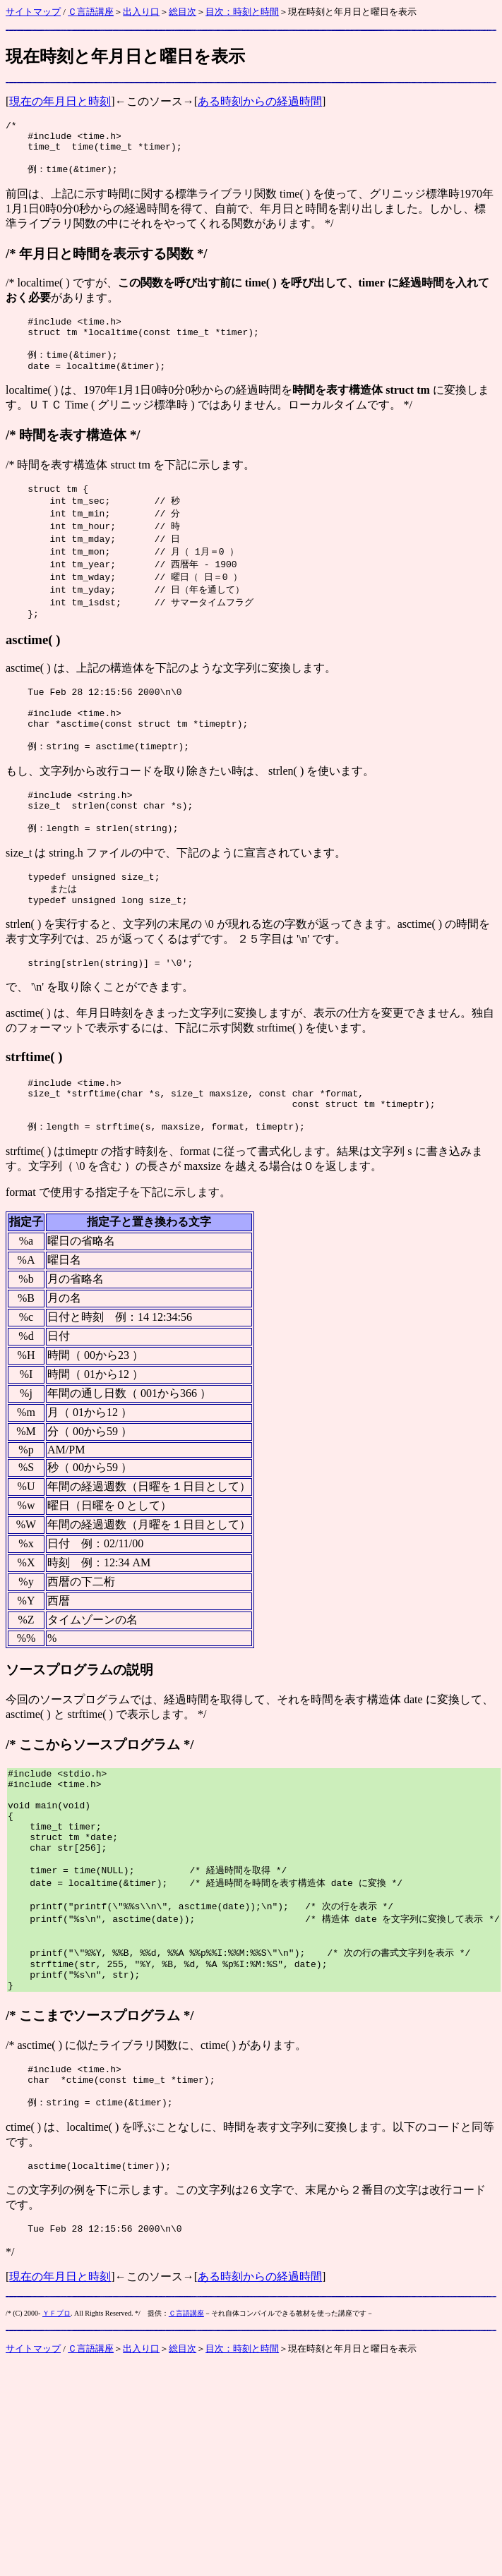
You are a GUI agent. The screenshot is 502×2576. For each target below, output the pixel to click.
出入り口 (141, 11)
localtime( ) (43, 292)
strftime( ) (34, 1110)
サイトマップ (33, 11)
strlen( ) (286, 811)
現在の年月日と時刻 (60, 101)
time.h (99, 139)
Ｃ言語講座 (91, 11)
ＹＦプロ (56, 2423)
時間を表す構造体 (72, 453)
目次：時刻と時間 (242, 11)
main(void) (62, 1876)
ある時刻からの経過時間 (260, 101)
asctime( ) (33, 668)
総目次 (182, 11)
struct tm (130, 483)
